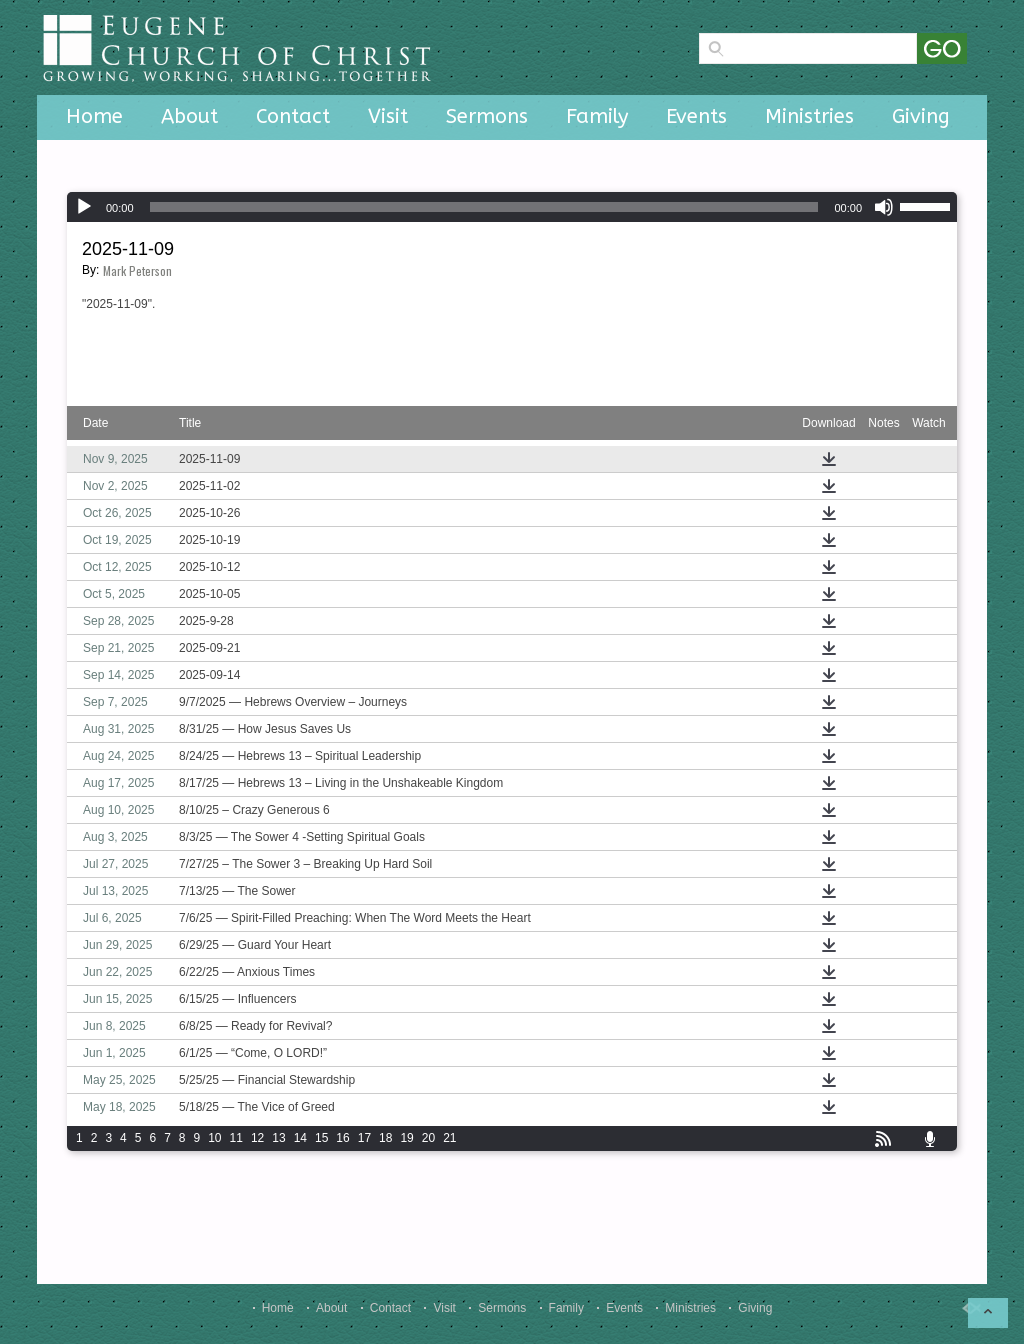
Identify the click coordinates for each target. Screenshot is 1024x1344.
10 (214, 1138)
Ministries (809, 116)
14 (300, 1138)
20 (428, 1138)
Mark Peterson (137, 270)
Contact (293, 116)
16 (342, 1138)
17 (364, 1138)
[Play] (84, 207)
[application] (512, 207)
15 (321, 1138)
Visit (388, 116)
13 (278, 1138)
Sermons (487, 116)
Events (696, 116)
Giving (921, 116)
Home (94, 116)
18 (385, 1138)
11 (236, 1138)
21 (449, 1138)
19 (406, 1138)
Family (597, 116)
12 (257, 1138)
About (189, 116)
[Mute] (884, 207)
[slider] (484, 207)
